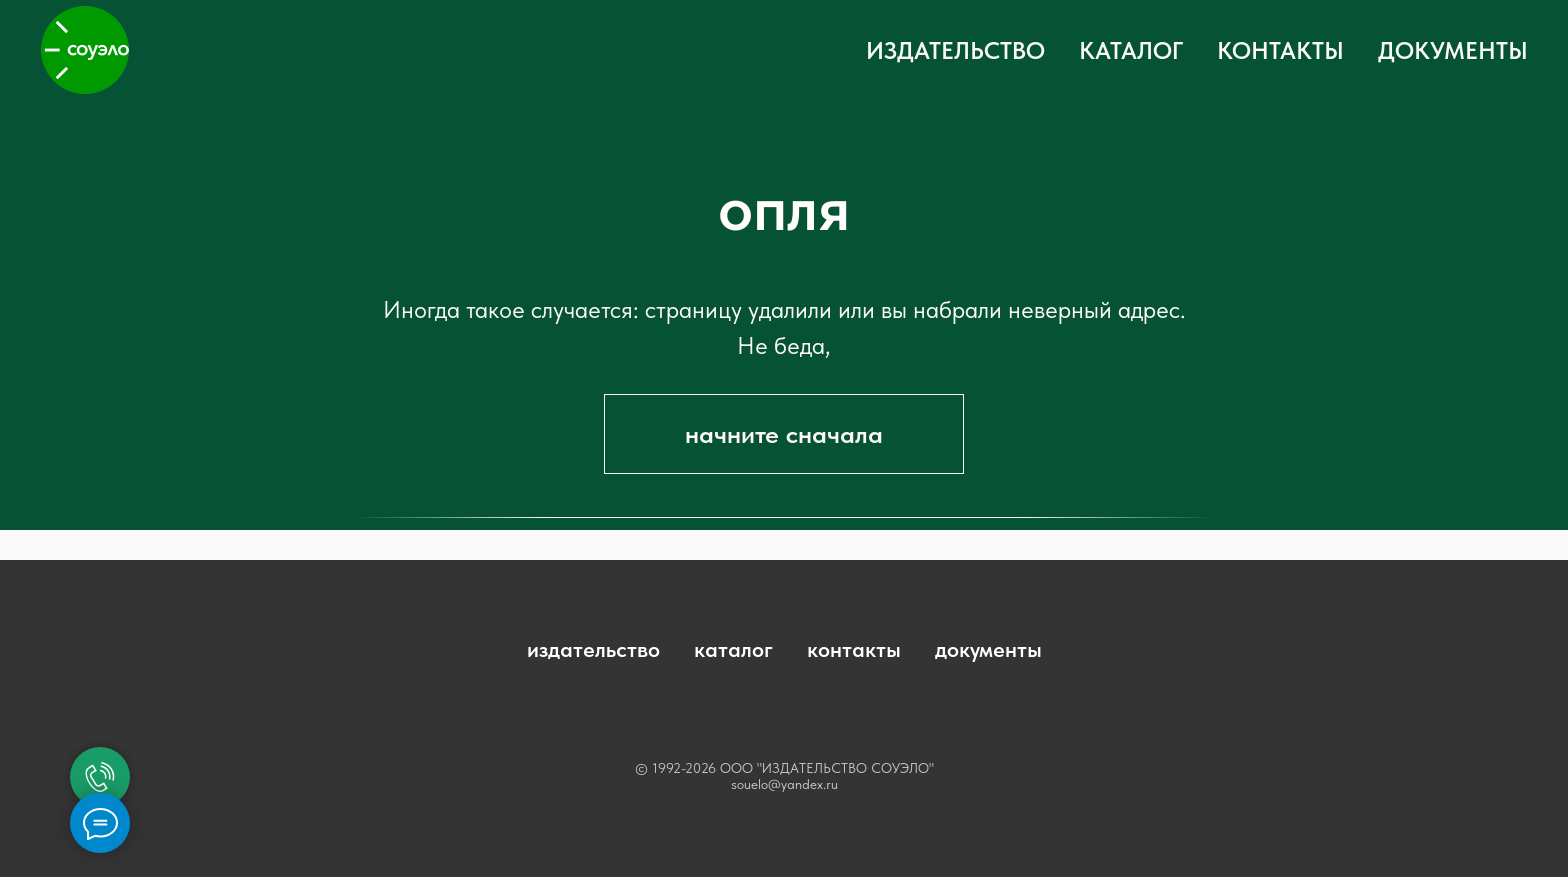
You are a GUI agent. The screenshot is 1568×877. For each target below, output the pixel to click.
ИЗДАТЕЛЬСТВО (955, 50)
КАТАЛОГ (1131, 50)
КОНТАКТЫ (1280, 50)
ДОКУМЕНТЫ (1453, 50)
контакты (854, 649)
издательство (593, 649)
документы (988, 649)
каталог (733, 649)
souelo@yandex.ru (784, 784)
